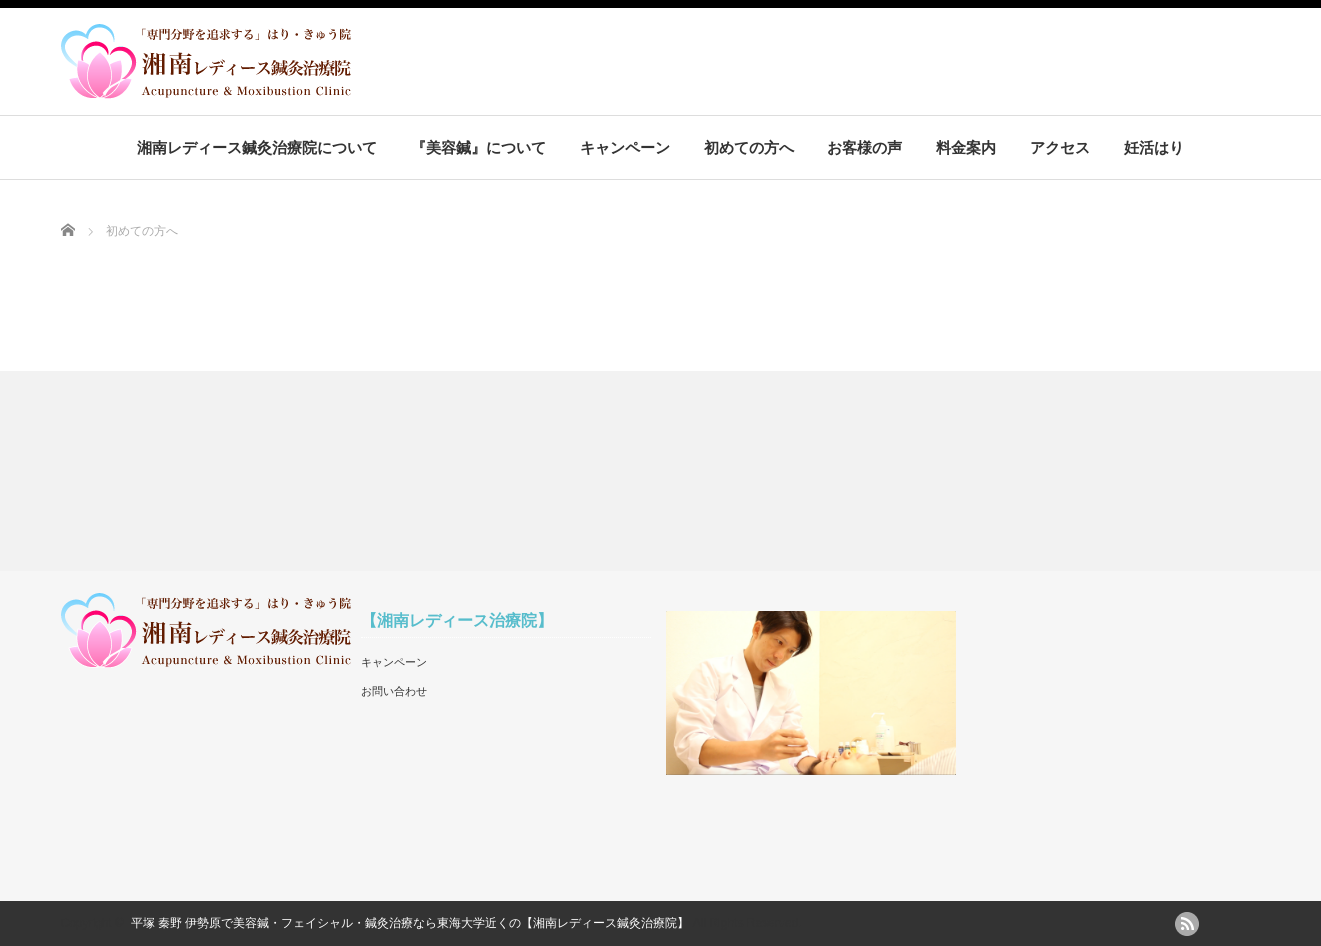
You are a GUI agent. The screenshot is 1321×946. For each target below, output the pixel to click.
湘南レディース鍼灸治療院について (257, 147)
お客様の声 (864, 147)
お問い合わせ (394, 691)
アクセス (1060, 147)
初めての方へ (749, 147)
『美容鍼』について (478, 147)
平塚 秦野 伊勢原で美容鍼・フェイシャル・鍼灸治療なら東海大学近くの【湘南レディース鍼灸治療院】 (410, 923)
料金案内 (966, 147)
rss (1187, 924)
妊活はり (1154, 147)
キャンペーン (625, 147)
